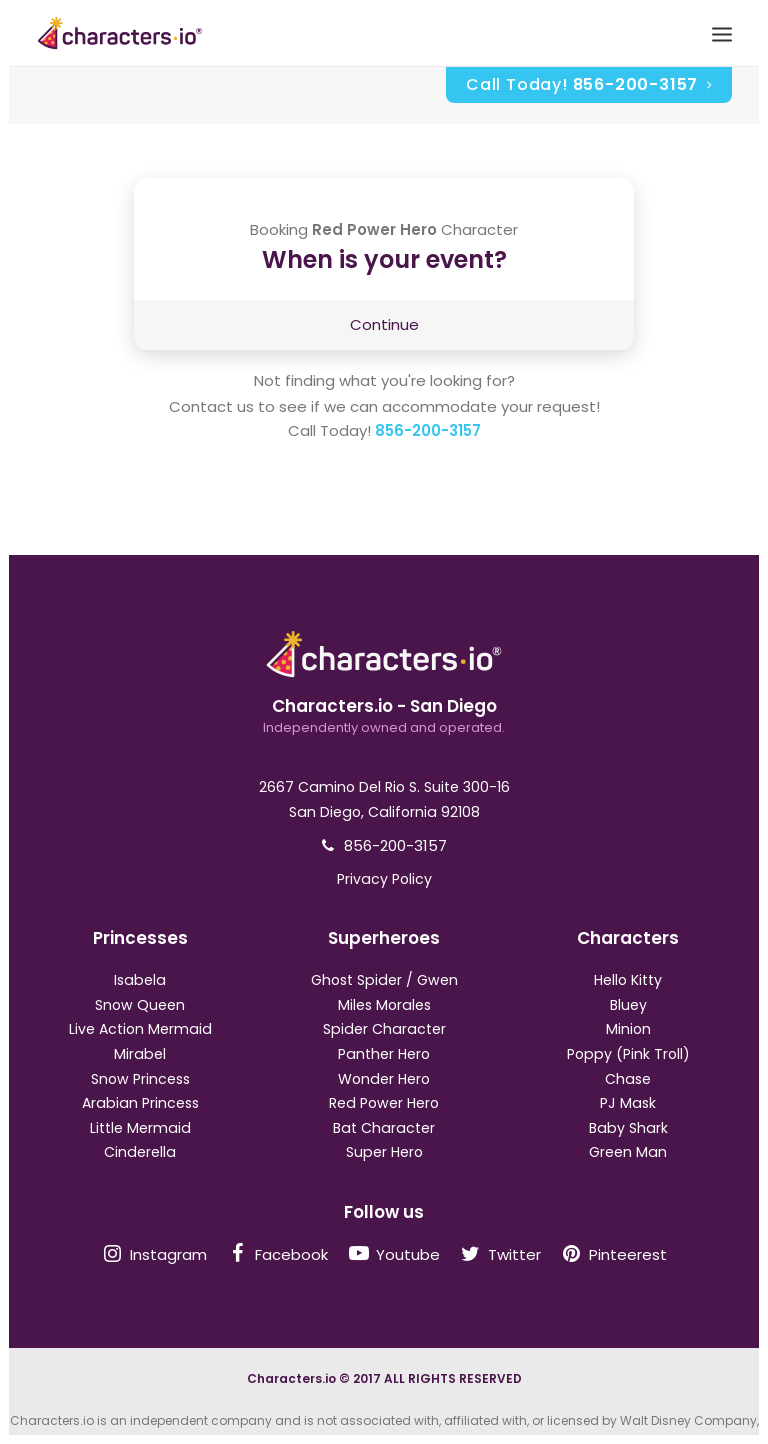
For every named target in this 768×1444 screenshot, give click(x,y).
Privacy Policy (384, 879)
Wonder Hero (384, 1079)
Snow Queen (140, 1005)
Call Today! (589, 84)
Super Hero (384, 1152)
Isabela (140, 980)
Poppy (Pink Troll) (628, 1054)
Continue (384, 324)
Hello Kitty (628, 980)
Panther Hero (384, 1054)
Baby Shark (628, 1128)
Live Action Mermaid (140, 1029)
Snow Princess (140, 1079)
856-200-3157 (428, 430)
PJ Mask (628, 1103)
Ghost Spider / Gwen (384, 980)
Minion (628, 1029)
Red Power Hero (384, 1103)
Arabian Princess (140, 1103)
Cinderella (140, 1152)
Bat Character (384, 1128)
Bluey (628, 1005)
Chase (628, 1079)
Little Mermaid (140, 1128)
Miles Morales (384, 1005)
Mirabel (140, 1054)
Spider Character (384, 1029)
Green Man (628, 1152)
